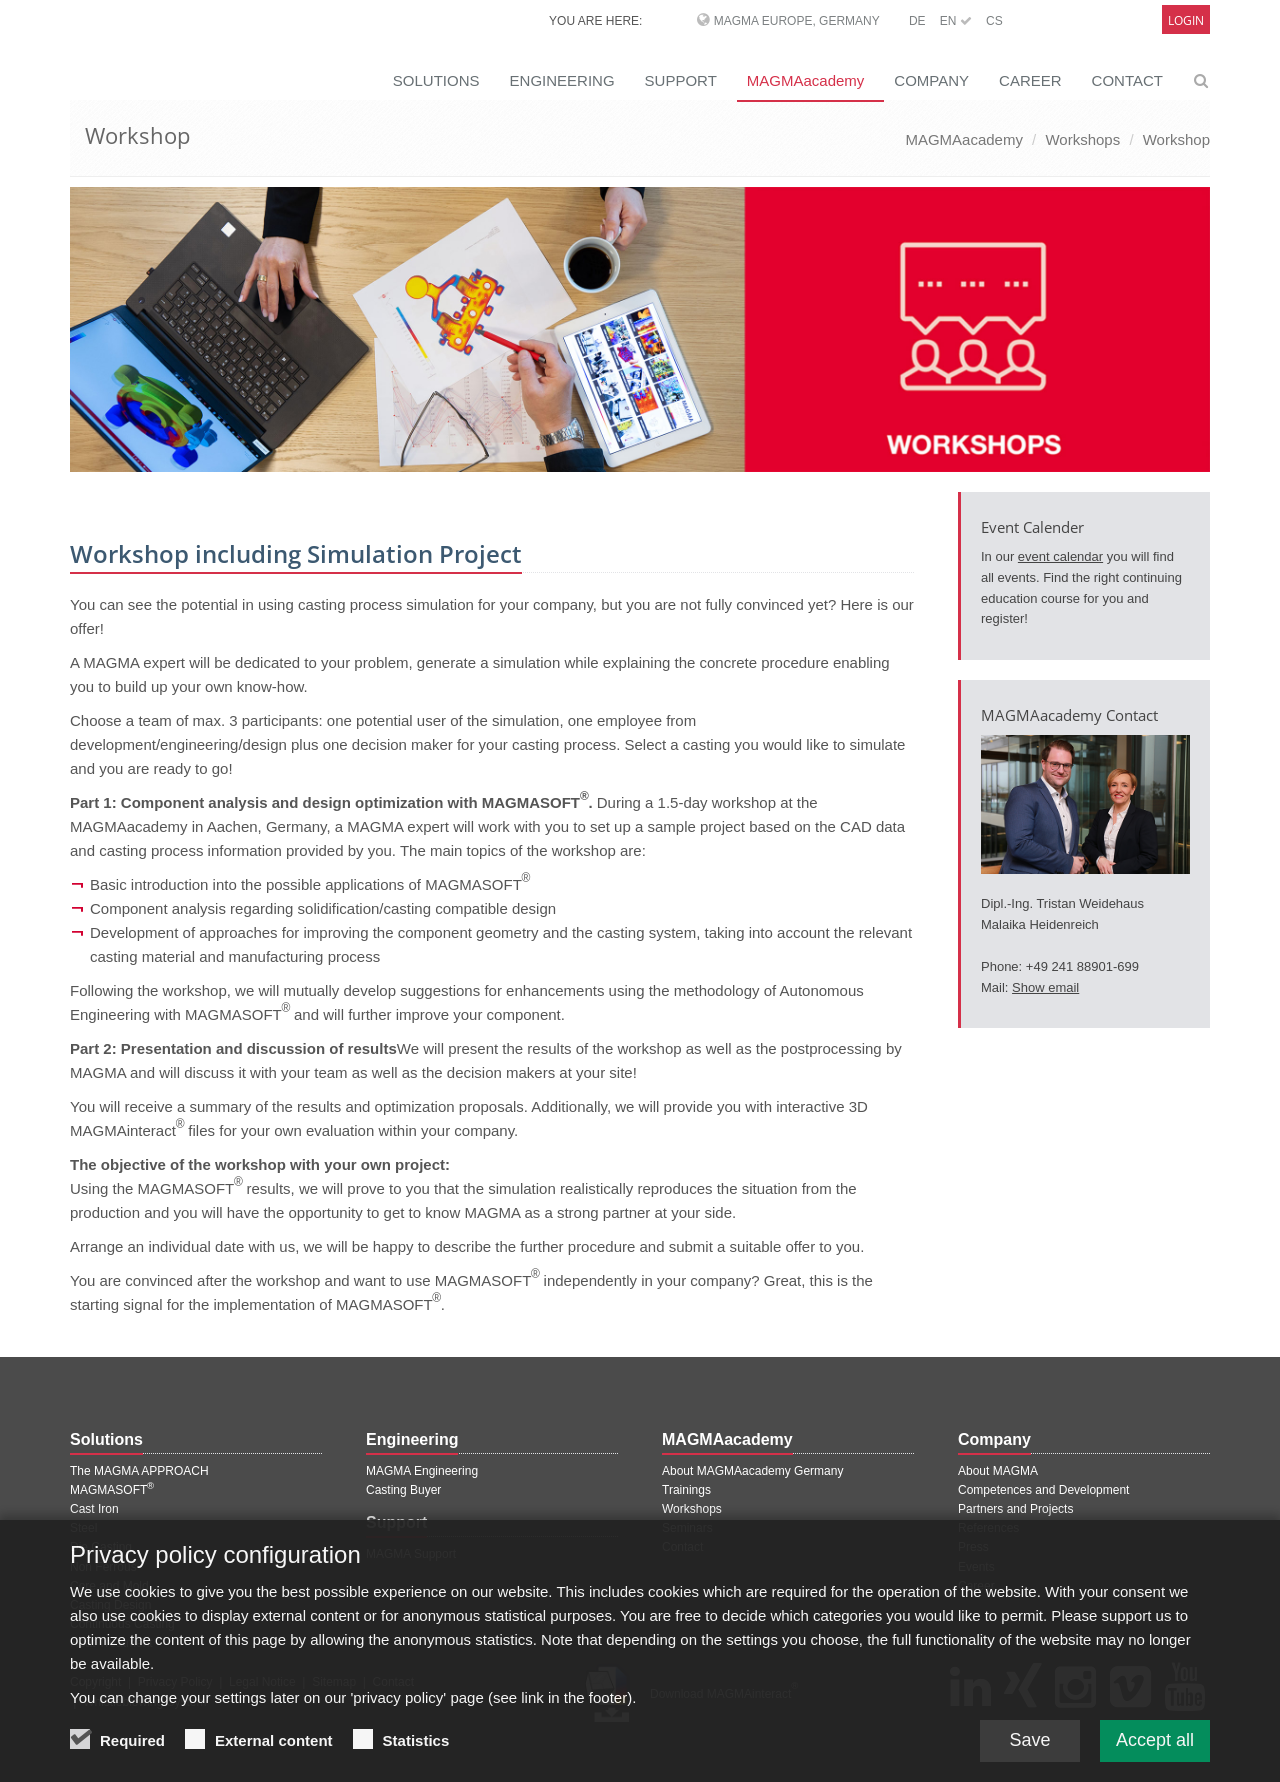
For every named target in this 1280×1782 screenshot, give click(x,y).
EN (956, 21)
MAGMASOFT (112, 1490)
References (988, 1528)
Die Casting (101, 1547)
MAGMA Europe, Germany (797, 21)
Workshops (1082, 139)
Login (1186, 20)
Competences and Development (1043, 1490)
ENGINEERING (562, 80)
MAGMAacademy (806, 80)
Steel (83, 1528)
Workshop (1176, 139)
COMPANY (931, 80)
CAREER (1030, 80)
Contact (682, 1547)
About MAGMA (998, 1471)
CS (994, 21)
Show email (1045, 987)
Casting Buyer (403, 1490)
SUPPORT (681, 80)
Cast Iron (94, 1509)
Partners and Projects (1015, 1509)
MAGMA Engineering (422, 1471)
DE (917, 21)
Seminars (687, 1528)
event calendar (1060, 556)
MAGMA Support (411, 1554)
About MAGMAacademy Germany (752, 1471)
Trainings (686, 1490)
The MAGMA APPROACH (139, 1471)
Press (973, 1547)
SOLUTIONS (436, 80)
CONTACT (1127, 80)
